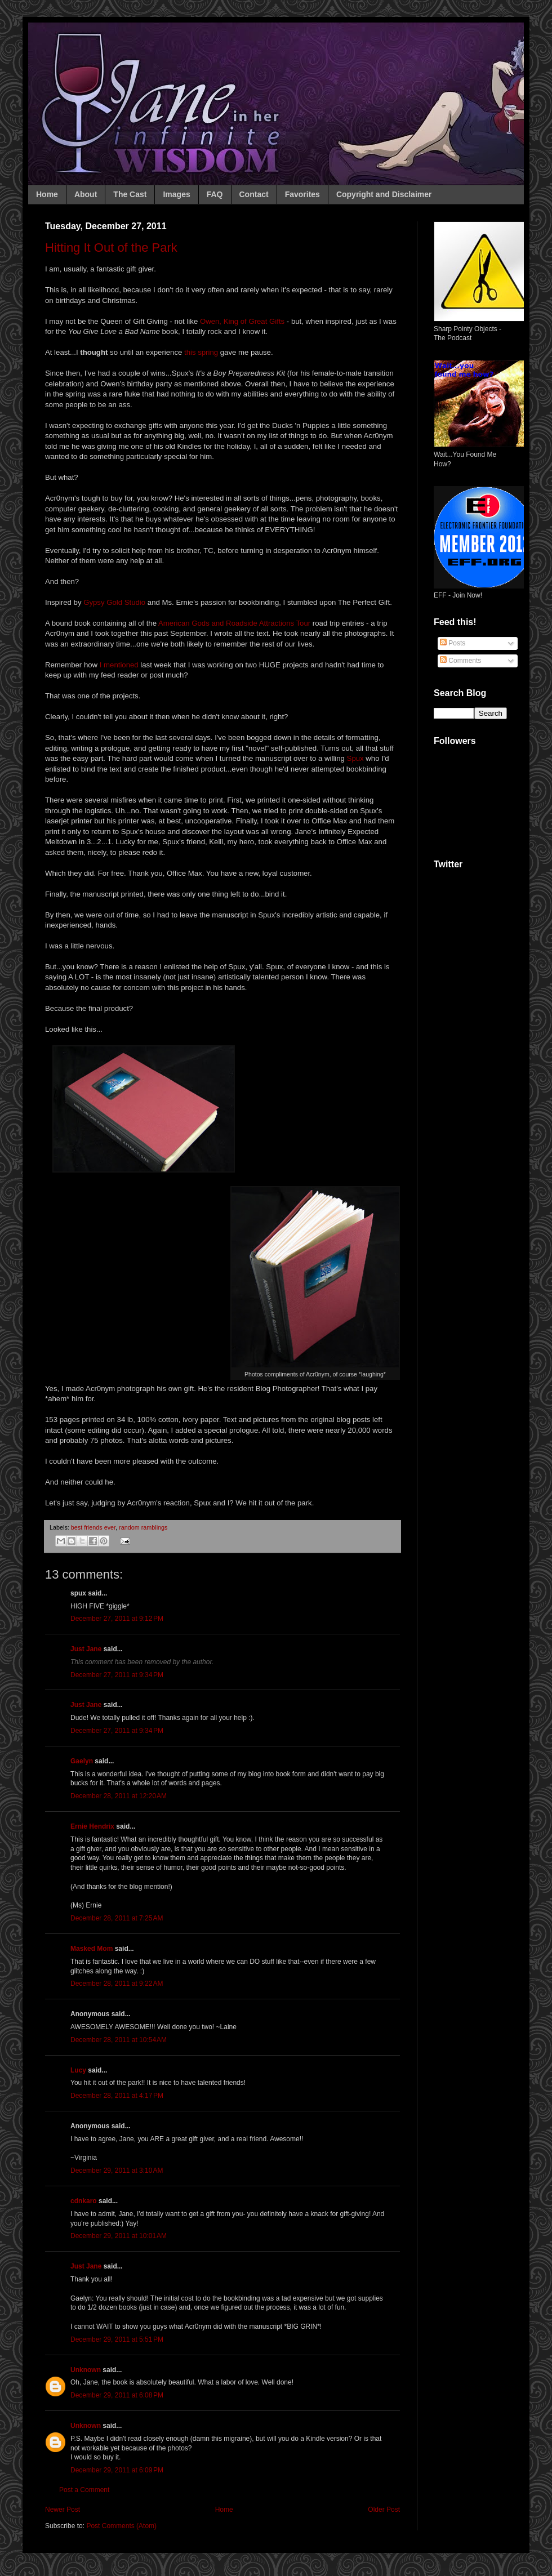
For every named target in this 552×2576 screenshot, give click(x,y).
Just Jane (85, 1649)
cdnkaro (83, 2201)
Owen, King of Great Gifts (242, 321)
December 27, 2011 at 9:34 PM (116, 1675)
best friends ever (93, 1527)
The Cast (129, 194)
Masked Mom (91, 1949)
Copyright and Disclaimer (384, 194)
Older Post (384, 2509)
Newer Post (62, 2509)
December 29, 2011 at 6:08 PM (116, 2395)
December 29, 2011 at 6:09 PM (116, 2470)
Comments (460, 661)
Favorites (302, 194)
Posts (452, 643)
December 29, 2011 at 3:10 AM (116, 2170)
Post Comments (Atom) (121, 2526)
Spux (355, 758)
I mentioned (119, 665)
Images (176, 194)
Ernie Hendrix (92, 1826)
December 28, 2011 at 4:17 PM (116, 2096)
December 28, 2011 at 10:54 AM (118, 2040)
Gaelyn (81, 1761)
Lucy (78, 2070)
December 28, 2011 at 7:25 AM (116, 1918)
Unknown (85, 2370)
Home (47, 194)
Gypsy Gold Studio (114, 602)
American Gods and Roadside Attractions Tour (234, 623)
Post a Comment (84, 2490)
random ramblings (143, 1527)
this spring (201, 352)
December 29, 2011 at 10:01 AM (118, 2236)
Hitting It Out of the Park (111, 247)
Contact (254, 194)
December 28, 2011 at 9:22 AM (116, 1983)
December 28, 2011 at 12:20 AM (118, 1796)
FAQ (215, 194)
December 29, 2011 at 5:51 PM (116, 2339)
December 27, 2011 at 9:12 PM (116, 1619)
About (85, 194)
